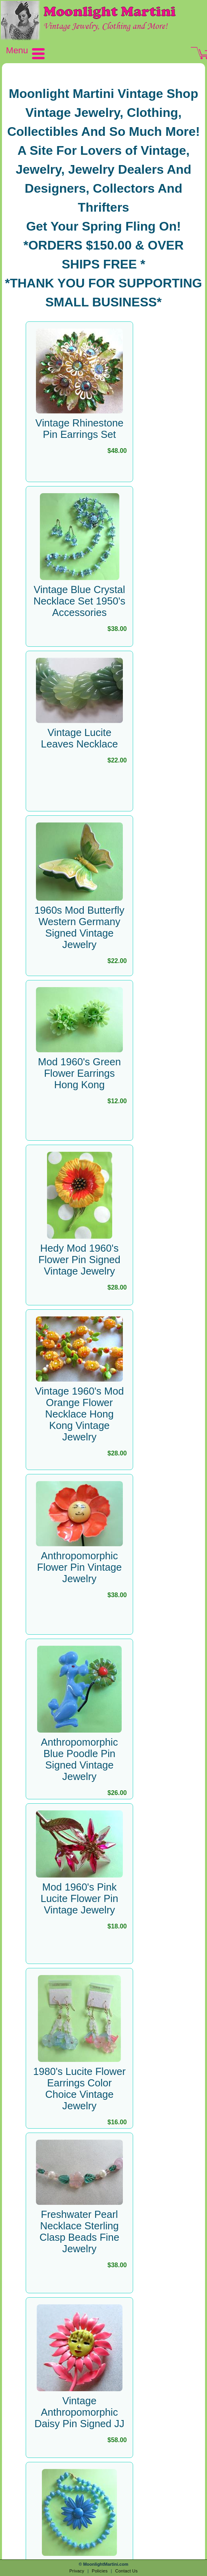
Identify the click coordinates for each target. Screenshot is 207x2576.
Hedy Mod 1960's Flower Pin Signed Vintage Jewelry (79, 1260)
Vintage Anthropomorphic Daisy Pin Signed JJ (79, 2412)
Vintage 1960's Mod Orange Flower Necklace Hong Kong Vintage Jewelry (79, 1414)
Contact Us (126, 2570)
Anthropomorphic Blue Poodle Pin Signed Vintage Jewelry (79, 1759)
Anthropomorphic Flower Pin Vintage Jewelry (79, 1567)
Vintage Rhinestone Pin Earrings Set (80, 428)
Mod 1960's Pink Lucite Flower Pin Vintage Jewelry (79, 1898)
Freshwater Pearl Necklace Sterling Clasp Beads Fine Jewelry (79, 2231)
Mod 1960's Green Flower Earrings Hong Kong (79, 1073)
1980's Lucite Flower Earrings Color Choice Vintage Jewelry (79, 2088)
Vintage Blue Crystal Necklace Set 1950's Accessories (80, 601)
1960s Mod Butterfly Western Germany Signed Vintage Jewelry (79, 927)
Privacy (76, 2570)
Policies (99, 2570)
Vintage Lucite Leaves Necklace (79, 738)
